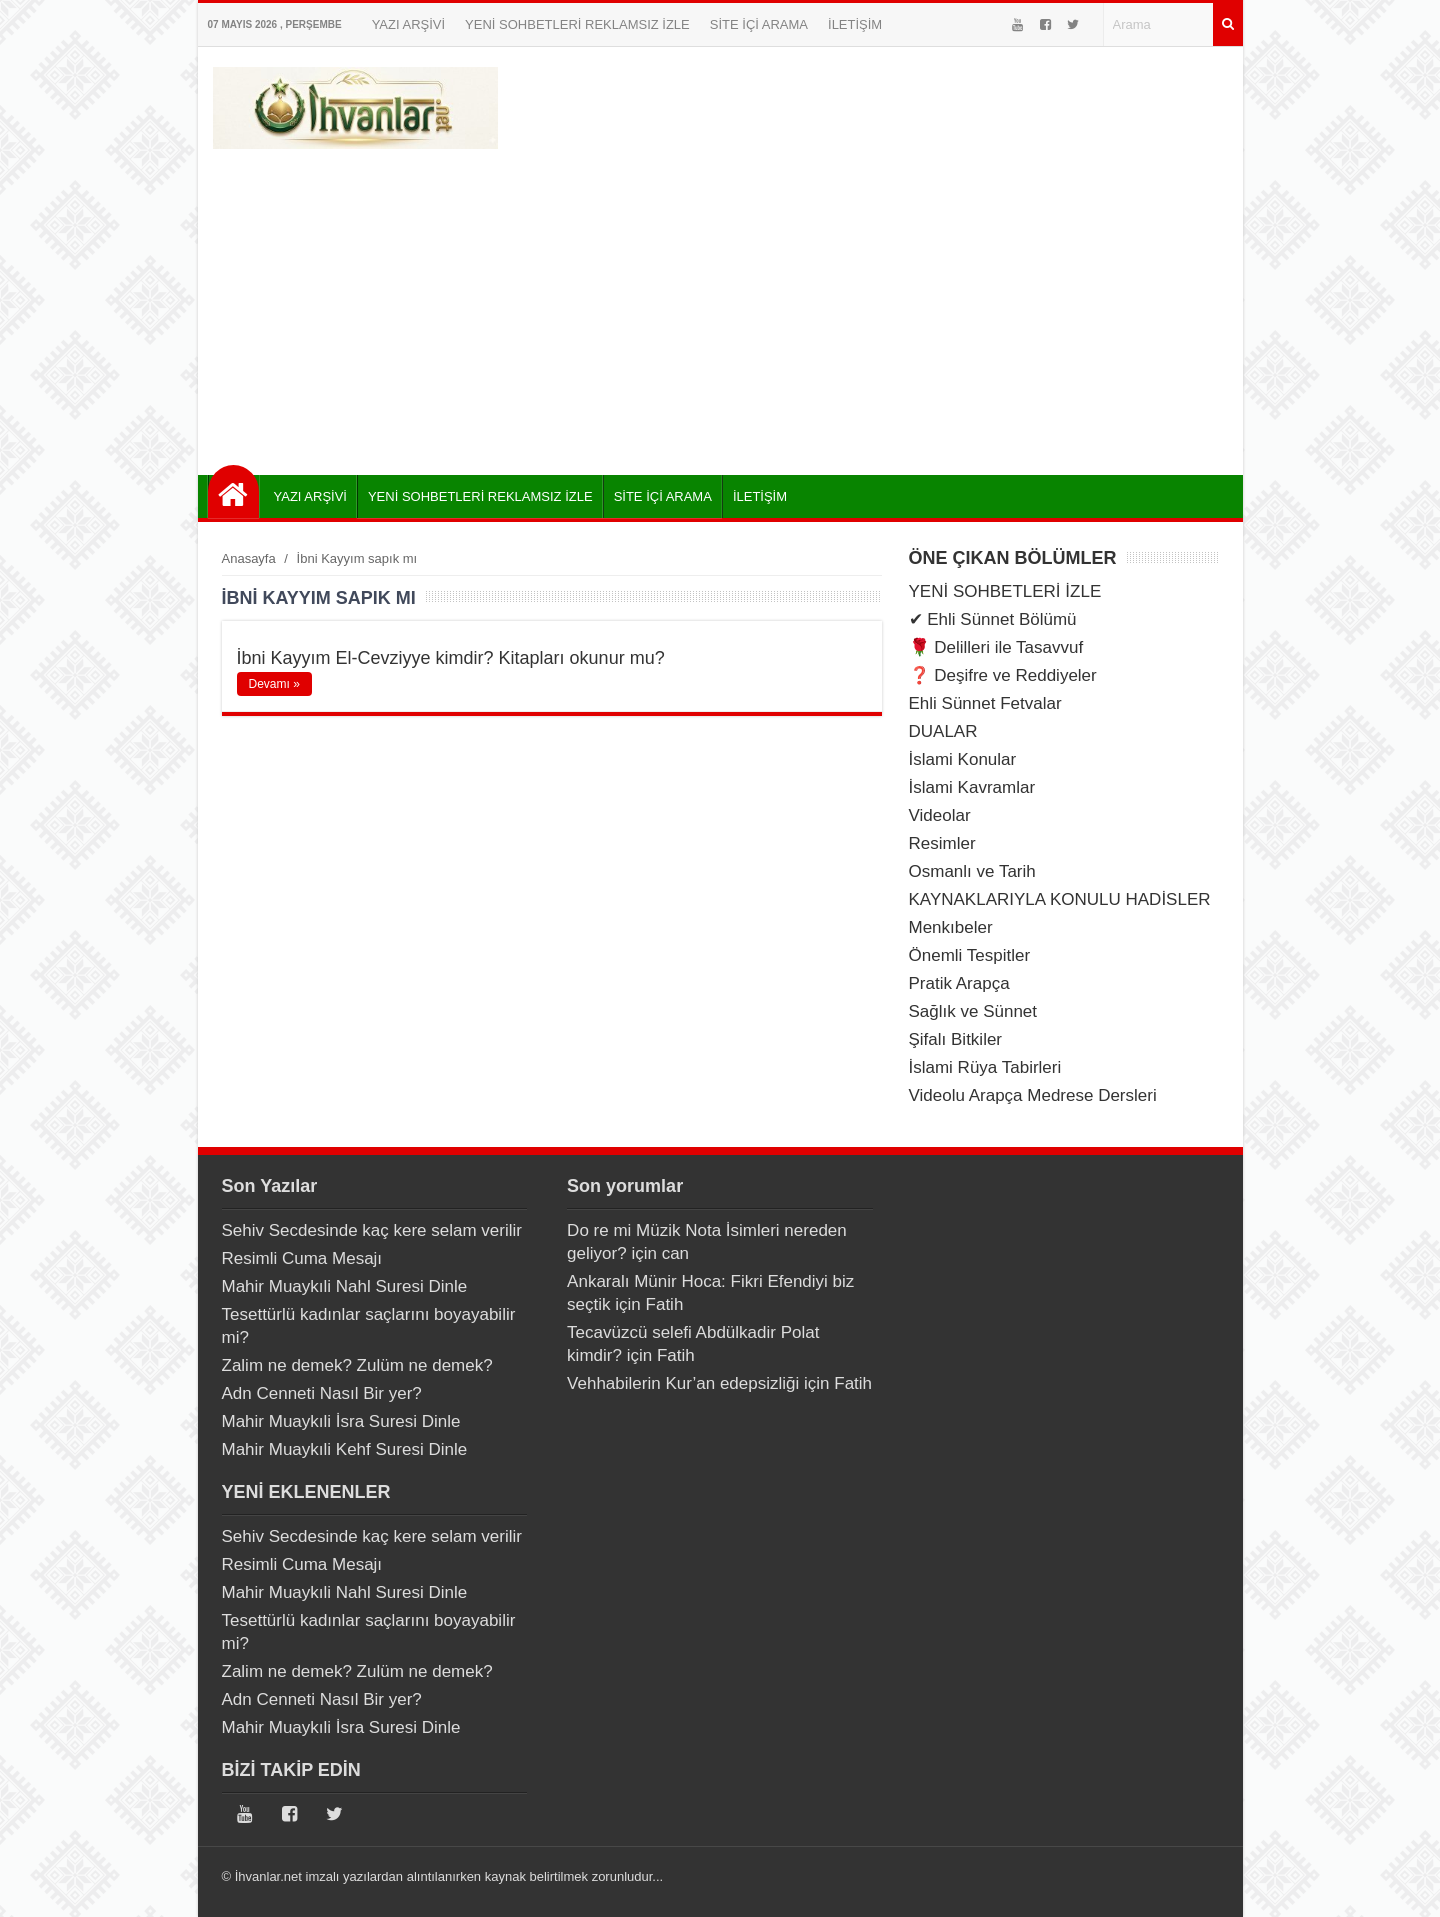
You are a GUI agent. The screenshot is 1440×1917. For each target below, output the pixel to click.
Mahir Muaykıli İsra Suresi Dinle (341, 1421)
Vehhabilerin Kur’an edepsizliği (683, 1383)
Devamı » (274, 684)
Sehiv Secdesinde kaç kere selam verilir (372, 1230)
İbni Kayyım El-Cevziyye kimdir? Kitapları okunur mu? (451, 658)
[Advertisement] (720, 305)
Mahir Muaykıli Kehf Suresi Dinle (345, 1449)
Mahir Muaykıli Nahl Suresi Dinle (345, 1286)
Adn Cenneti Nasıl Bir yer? (322, 1393)
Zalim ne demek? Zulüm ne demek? (357, 1365)
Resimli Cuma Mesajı (302, 1258)
